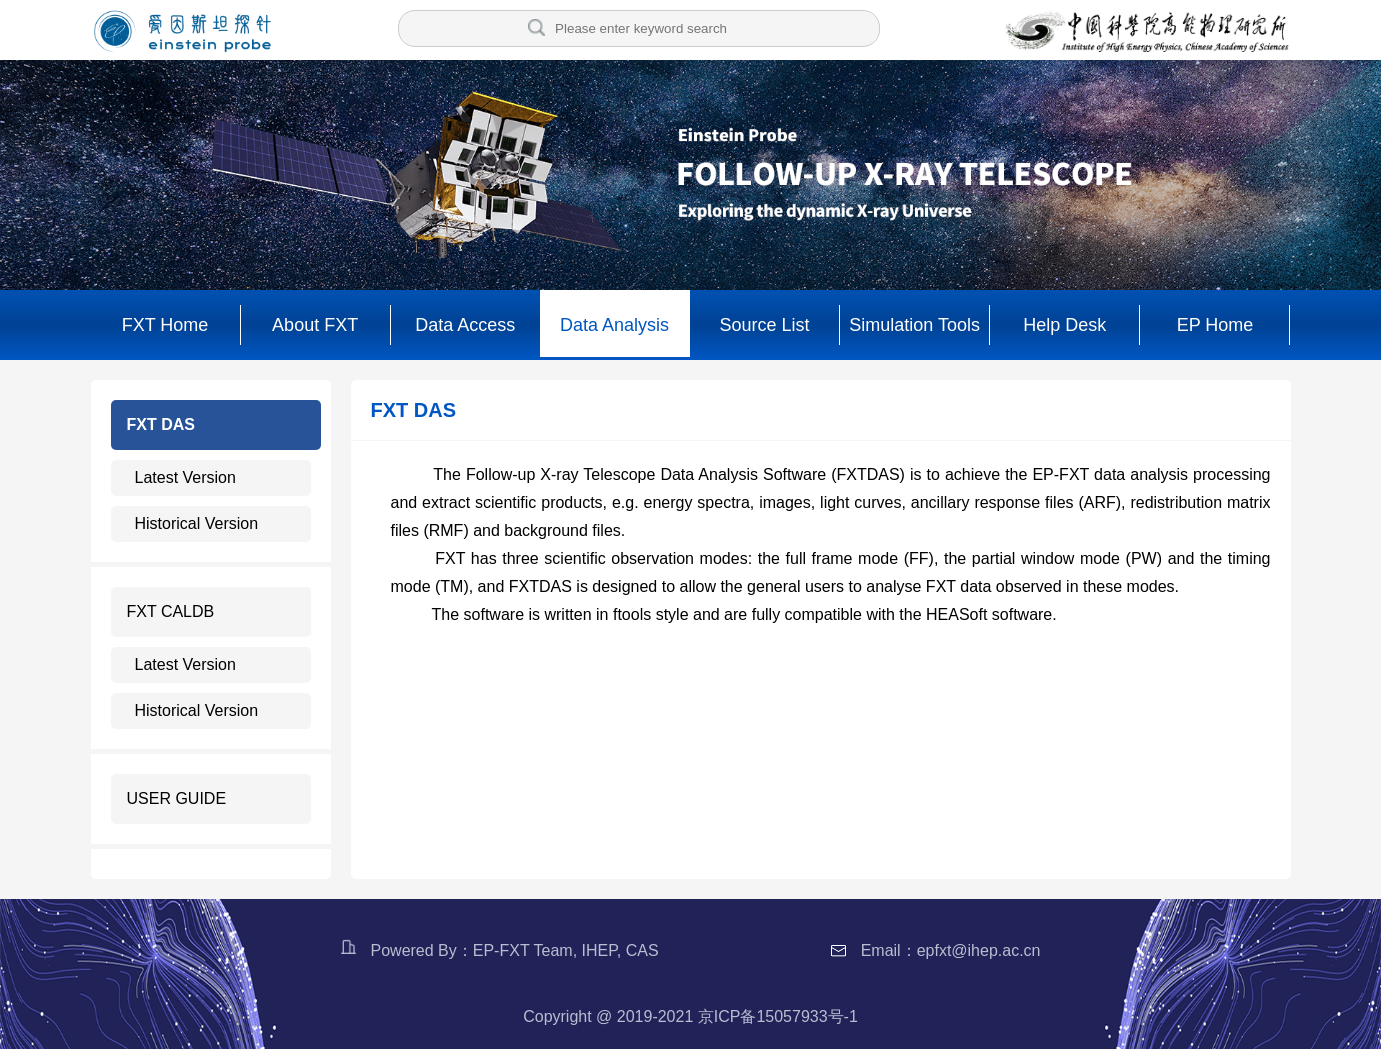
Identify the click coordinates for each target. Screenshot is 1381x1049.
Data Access (465, 325)
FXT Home (165, 325)
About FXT (315, 325)
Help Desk (1064, 325)
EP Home (1215, 325)
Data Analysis (614, 325)
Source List (765, 325)
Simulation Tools (914, 325)
